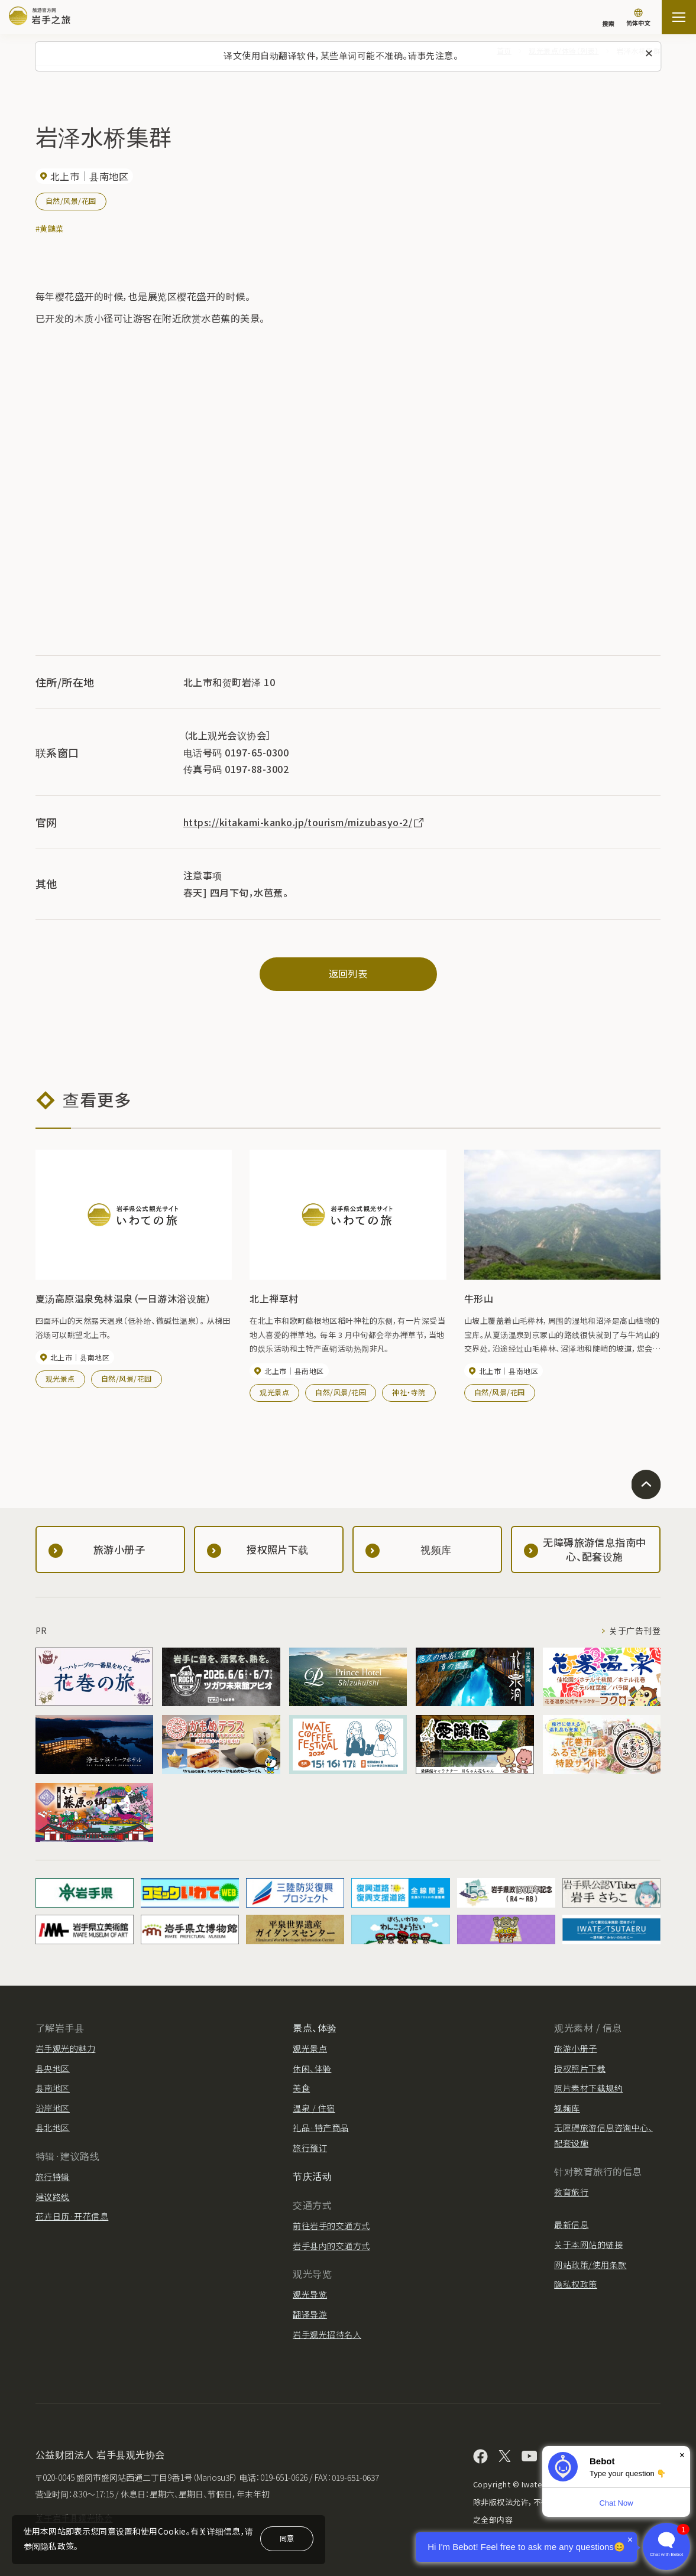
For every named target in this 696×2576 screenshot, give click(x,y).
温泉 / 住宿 (314, 2108)
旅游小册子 (575, 2048)
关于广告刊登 (635, 1630)
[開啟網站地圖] (679, 17)
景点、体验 (314, 2027)
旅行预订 (310, 2147)
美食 (301, 2088)
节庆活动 (312, 2176)
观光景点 (60, 1378)
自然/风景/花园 (71, 201)
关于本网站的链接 (588, 2244)
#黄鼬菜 (49, 228)
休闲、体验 (312, 2068)
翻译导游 (310, 2314)
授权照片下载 (580, 2068)
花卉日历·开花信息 (71, 2216)
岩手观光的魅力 (65, 2048)
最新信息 (571, 2224)
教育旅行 (571, 2192)
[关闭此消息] (649, 54)
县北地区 (52, 2127)
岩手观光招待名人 (327, 2334)
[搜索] (607, 18)
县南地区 (52, 2088)
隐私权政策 (575, 2284)
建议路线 (52, 2197)
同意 (287, 2538)
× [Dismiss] (682, 2455)
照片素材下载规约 (588, 2088)
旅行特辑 (52, 2176)
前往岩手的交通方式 (331, 2225)
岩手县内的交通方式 (331, 2246)
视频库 (567, 2108)
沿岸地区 (52, 2108)
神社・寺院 (408, 1392)
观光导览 (310, 2294)
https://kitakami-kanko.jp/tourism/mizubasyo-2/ (304, 822)
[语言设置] (638, 18)
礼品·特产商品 (320, 2127)
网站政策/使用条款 (590, 2264)
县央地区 (52, 2068)
